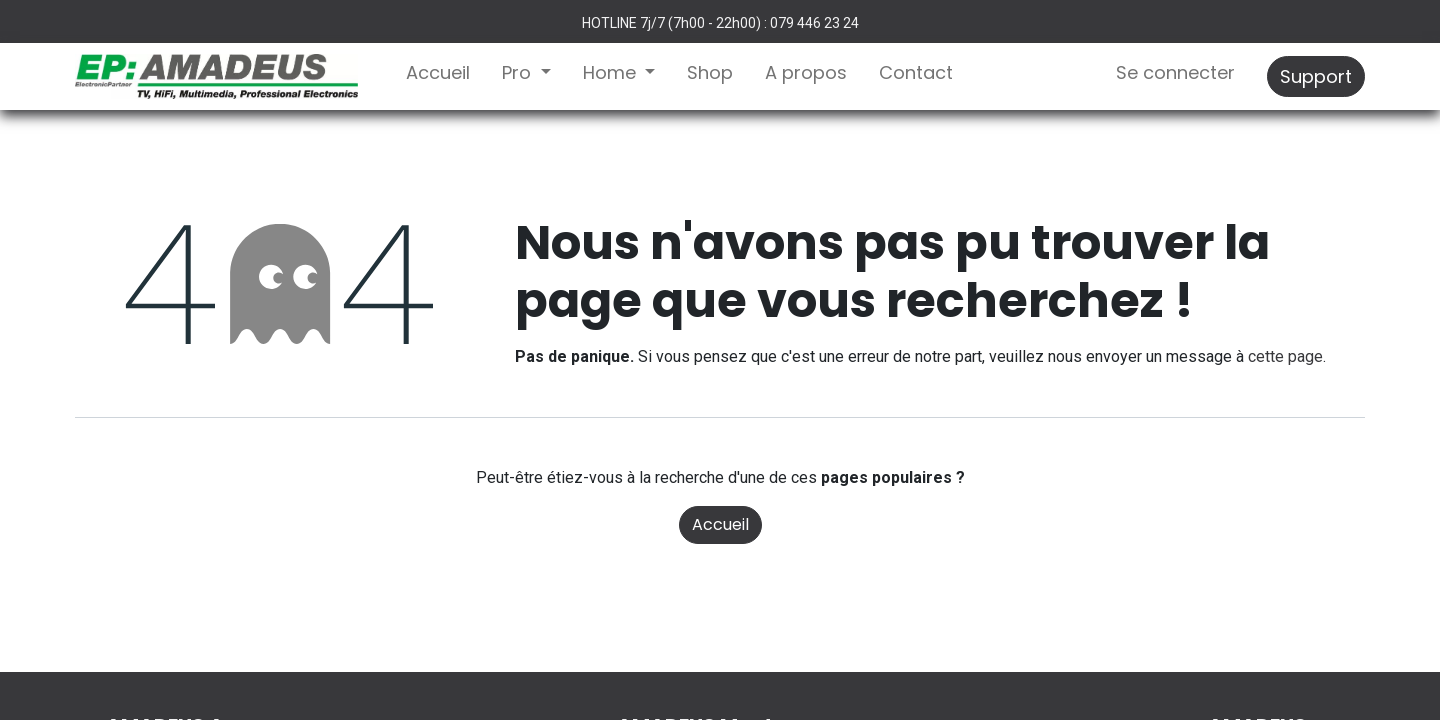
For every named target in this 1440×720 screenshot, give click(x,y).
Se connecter (1175, 72)
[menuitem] (438, 76)
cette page (1285, 356)
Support (1316, 76)
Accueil (720, 524)
